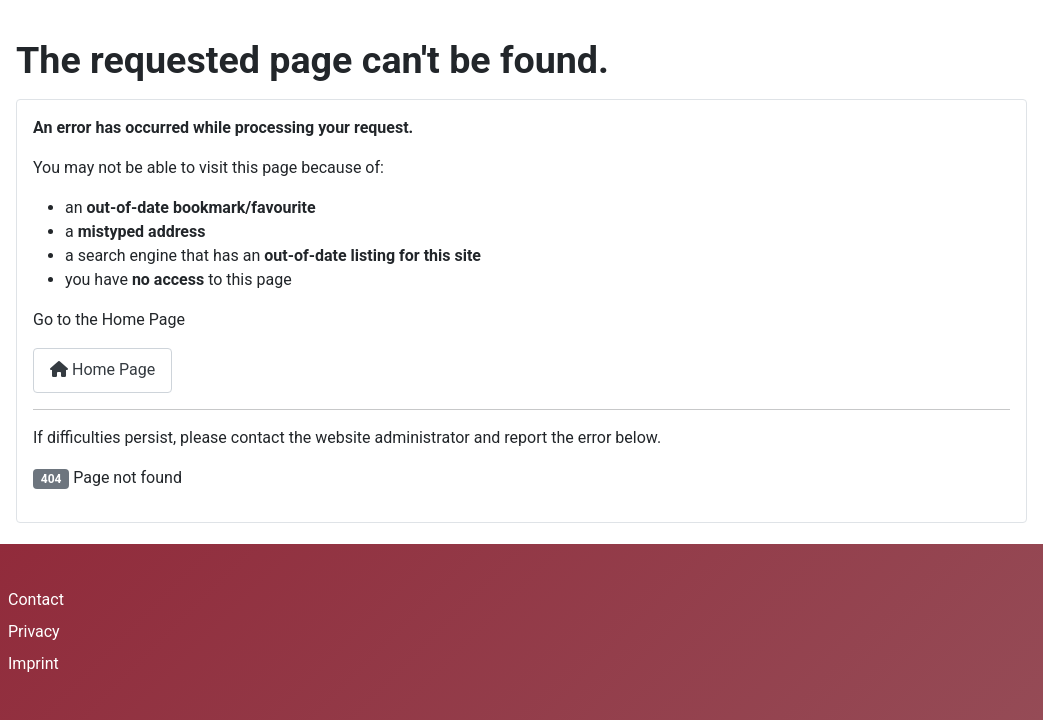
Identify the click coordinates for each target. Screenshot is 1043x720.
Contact (36, 599)
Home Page (102, 369)
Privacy (34, 631)
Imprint (33, 663)
